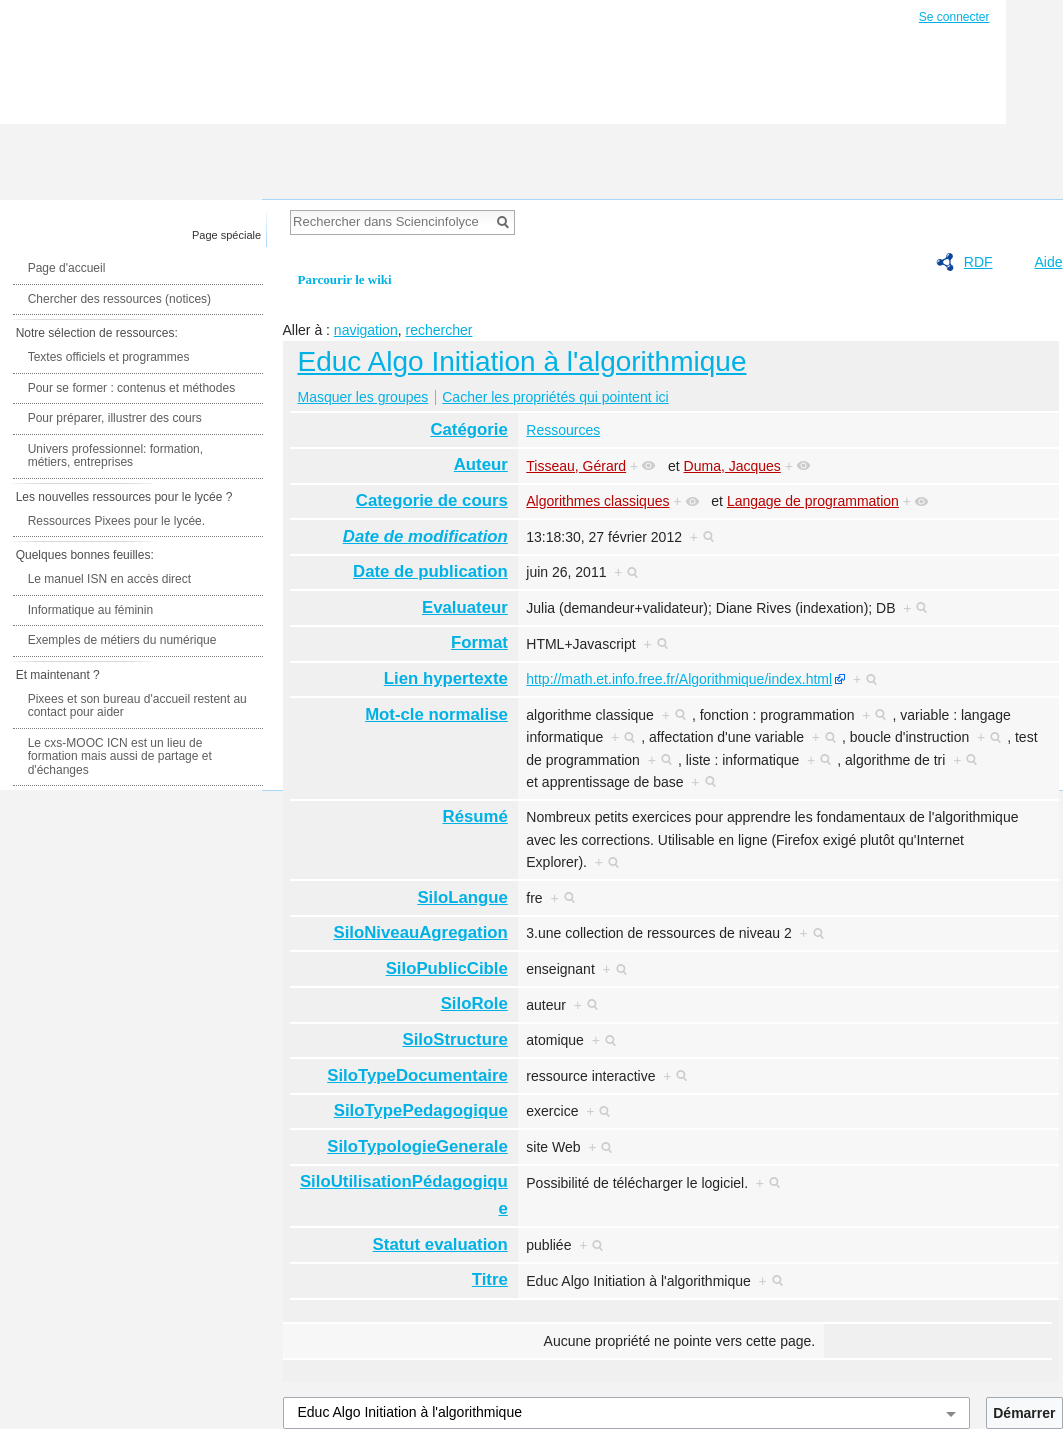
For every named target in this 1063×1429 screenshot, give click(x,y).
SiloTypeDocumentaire (417, 1075)
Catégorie (468, 429)
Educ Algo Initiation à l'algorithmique (522, 361)
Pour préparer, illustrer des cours (115, 418)
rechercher (438, 330)
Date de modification (425, 536)
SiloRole (474, 1003)
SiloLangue (462, 897)
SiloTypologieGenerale (417, 1146)
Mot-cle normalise (436, 714)
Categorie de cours (432, 500)
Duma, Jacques (732, 466)
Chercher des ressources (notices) (119, 299)
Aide (1048, 262)
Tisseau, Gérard (576, 466)
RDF (978, 262)
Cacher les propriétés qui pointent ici (555, 397)
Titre (490, 1279)
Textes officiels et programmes (109, 357)
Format (479, 642)
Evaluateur (465, 607)
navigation (366, 330)
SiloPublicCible (447, 968)
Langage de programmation (813, 501)
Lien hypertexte (446, 678)
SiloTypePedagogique (421, 1110)
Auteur (481, 464)
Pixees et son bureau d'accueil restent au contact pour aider (137, 706)
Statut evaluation (440, 1244)
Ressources (563, 430)
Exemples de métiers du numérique (122, 640)
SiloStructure (454, 1039)
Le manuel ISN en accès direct (109, 579)
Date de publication (430, 571)
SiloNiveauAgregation (420, 932)
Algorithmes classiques (597, 501)
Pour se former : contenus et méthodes (131, 388)
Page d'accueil (67, 268)
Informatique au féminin (90, 610)
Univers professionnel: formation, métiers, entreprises (115, 456)
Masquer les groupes (363, 397)
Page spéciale (226, 235)
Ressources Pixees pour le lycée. (116, 521)
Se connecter (954, 17)
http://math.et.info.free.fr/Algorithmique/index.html (679, 679)
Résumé (475, 816)
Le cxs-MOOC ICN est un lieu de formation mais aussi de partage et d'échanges (120, 756)
